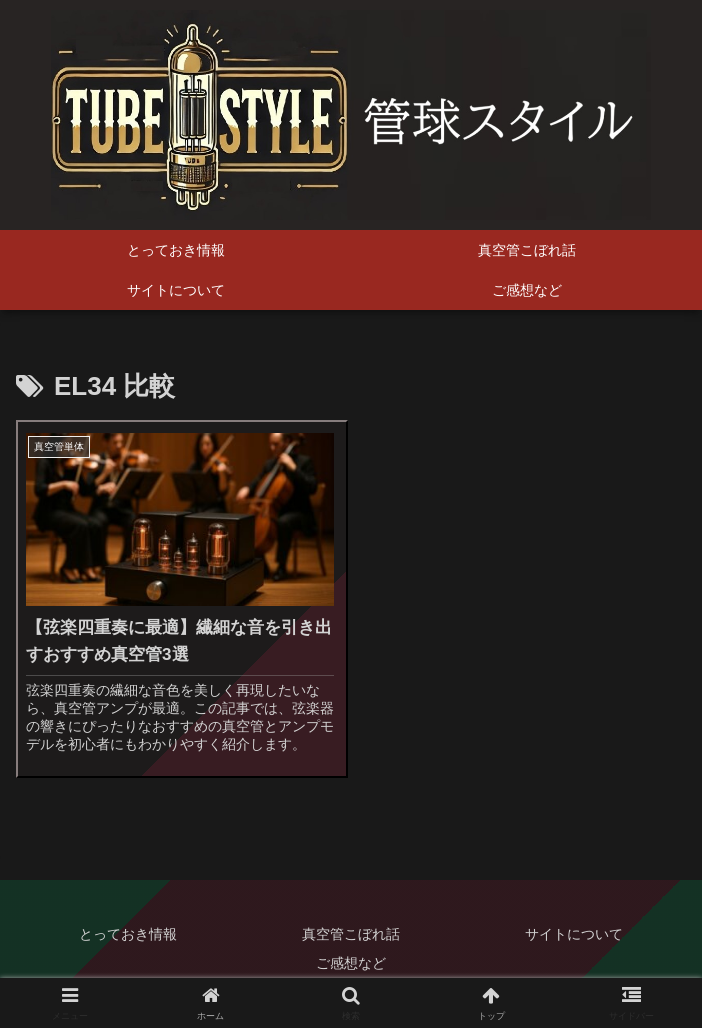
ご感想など (351, 963)
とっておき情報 (128, 934)
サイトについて (574, 934)
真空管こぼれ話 (351, 934)
